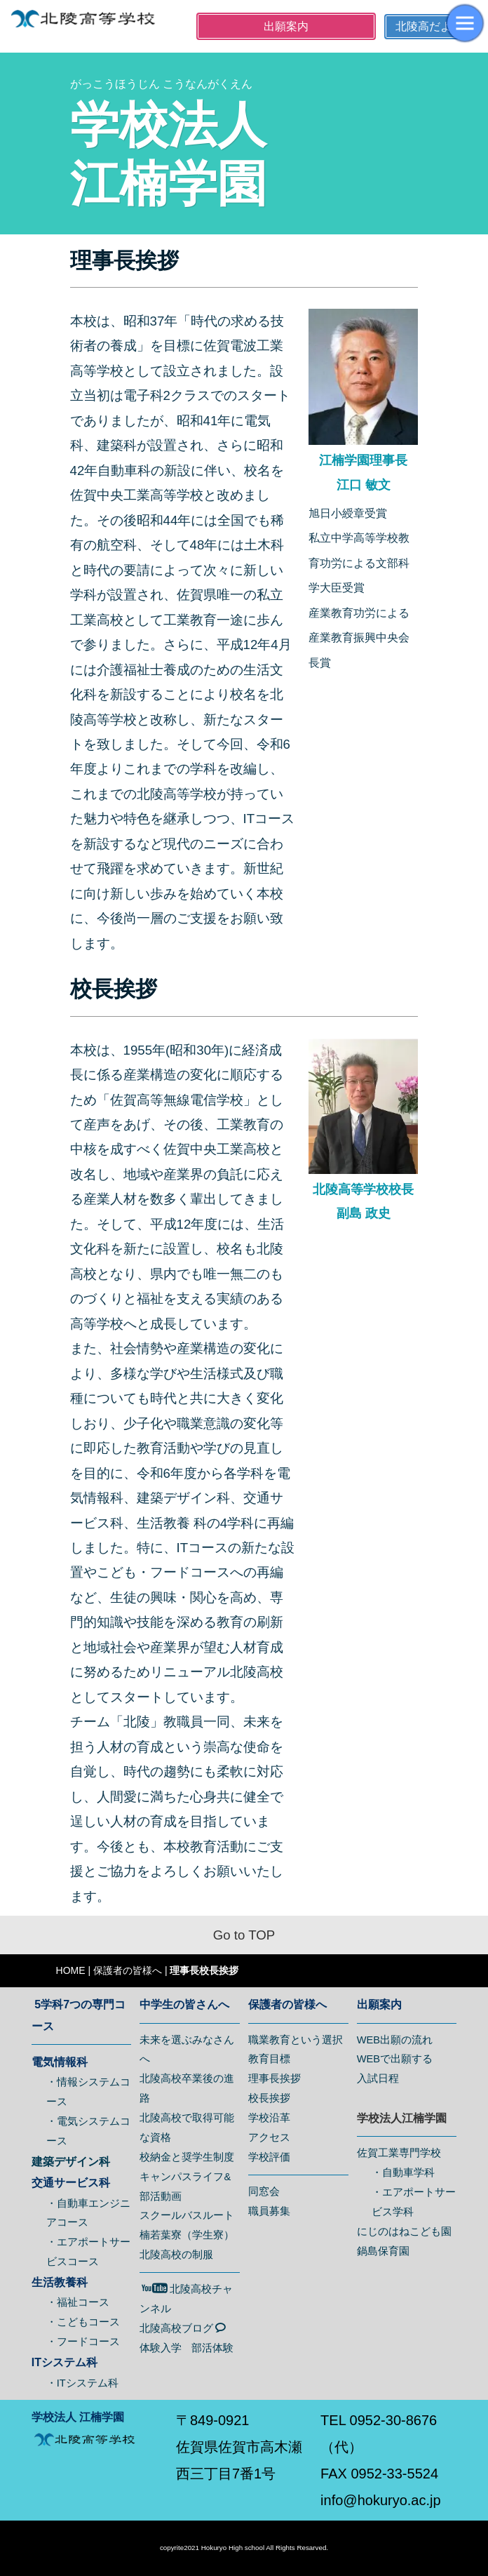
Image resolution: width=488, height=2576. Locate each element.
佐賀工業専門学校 (399, 2152)
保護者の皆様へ (127, 1970)
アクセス (269, 2137)
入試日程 (378, 2078)
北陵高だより (429, 26)
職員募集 (269, 2211)
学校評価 (269, 2157)
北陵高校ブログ (183, 2328)
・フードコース (83, 2341)
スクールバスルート (187, 2215)
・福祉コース (77, 2302)
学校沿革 (269, 2117)
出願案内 (286, 26)
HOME (71, 1970)
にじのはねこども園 (404, 2231)
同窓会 (264, 2191)
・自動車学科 (403, 2172)
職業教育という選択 (295, 2040)
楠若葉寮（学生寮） (187, 2235)
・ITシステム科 (82, 2383)
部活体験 (212, 2348)
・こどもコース (83, 2322)
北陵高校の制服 (176, 2254)
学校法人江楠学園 (402, 2118)
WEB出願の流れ (395, 2040)
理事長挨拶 (274, 2078)
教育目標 (269, 2058)
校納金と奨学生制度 (187, 2157)
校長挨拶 (269, 2098)
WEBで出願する (395, 2058)
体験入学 (161, 2348)
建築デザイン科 (71, 2162)
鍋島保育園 (383, 2251)
